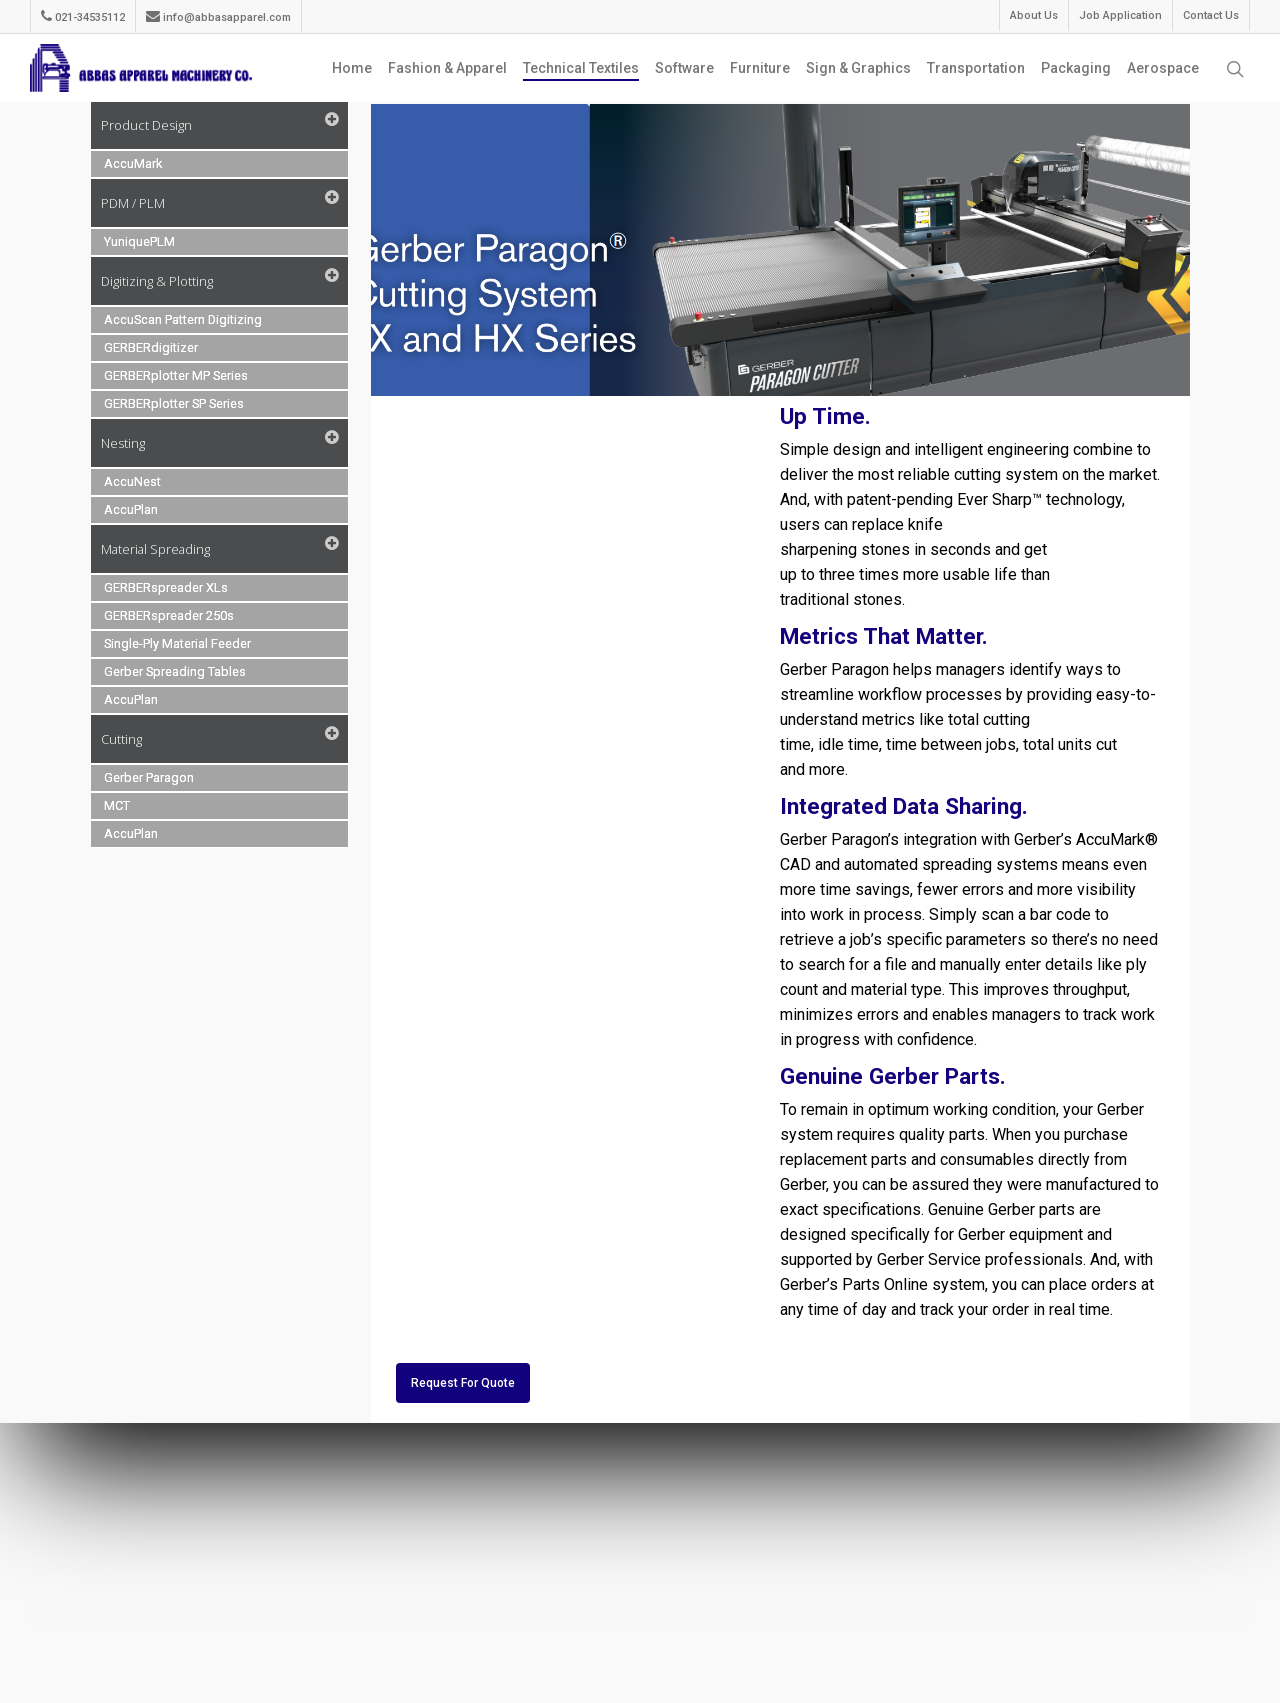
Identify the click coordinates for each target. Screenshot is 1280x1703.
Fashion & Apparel (447, 68)
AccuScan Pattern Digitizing (183, 319)
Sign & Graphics (858, 68)
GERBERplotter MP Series (176, 375)
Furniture (760, 68)
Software (684, 68)
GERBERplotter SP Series (174, 403)
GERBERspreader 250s (169, 615)
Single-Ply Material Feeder (177, 643)
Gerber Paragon (149, 777)
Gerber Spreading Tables (175, 671)
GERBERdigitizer (151, 347)
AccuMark (133, 163)
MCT (117, 805)
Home (352, 68)
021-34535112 (83, 16)
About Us (1034, 15)
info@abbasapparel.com (218, 16)
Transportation (976, 68)
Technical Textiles (581, 68)
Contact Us (1211, 15)
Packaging (1076, 68)
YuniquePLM (139, 241)
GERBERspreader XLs (166, 587)
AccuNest (132, 481)
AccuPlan (131, 509)
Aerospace (1163, 68)
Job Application (1120, 15)
